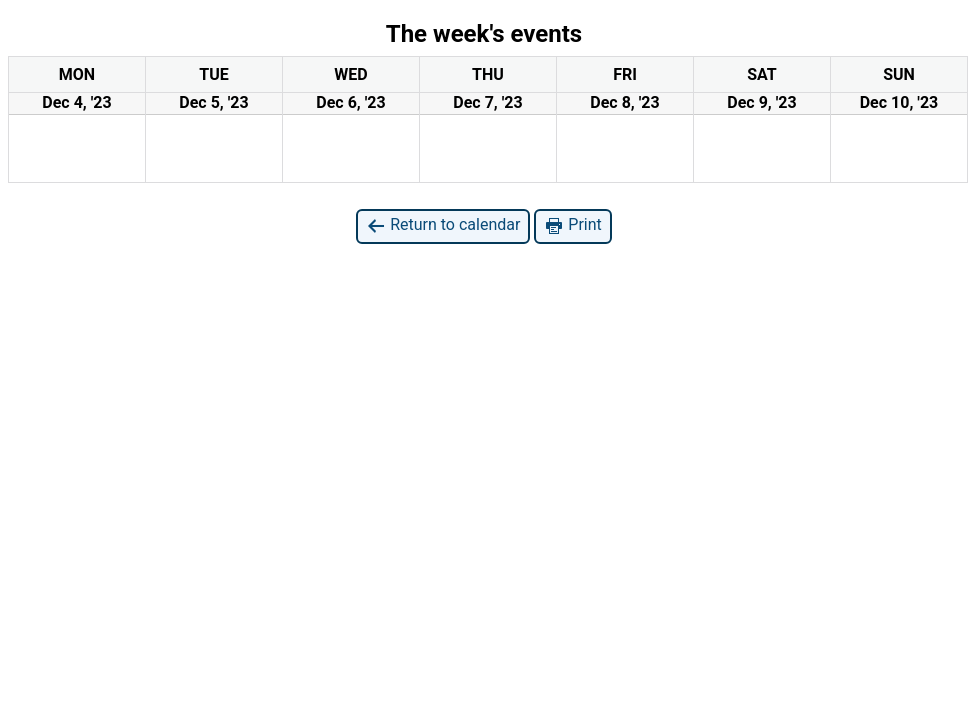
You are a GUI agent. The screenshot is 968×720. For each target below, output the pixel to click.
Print (572, 225)
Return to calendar (443, 225)
